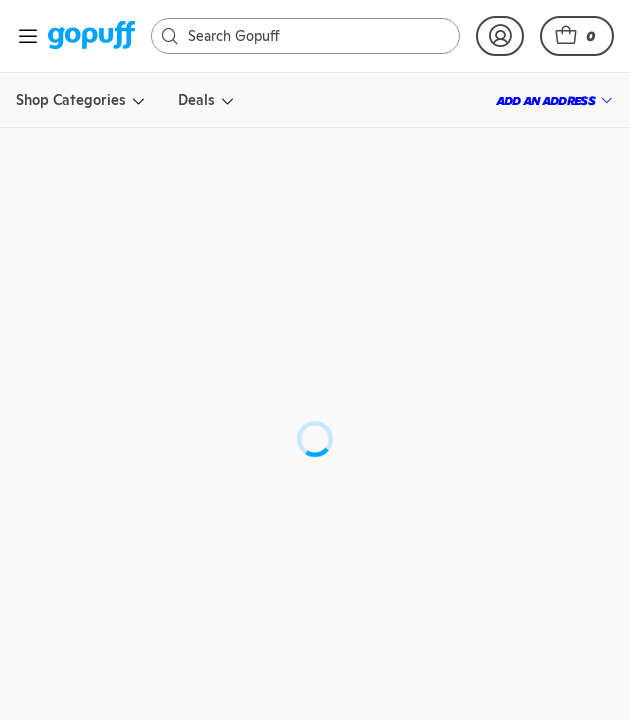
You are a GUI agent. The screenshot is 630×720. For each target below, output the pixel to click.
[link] (91, 36)
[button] (577, 36)
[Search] (282, 36)
